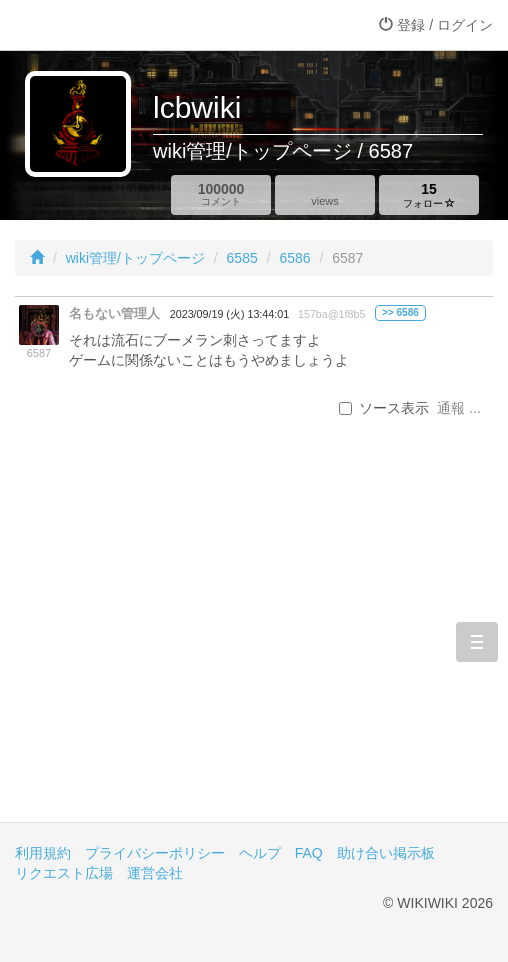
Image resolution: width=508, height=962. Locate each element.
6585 (242, 258)
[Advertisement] (254, 652)
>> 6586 (400, 312)
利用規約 (43, 853)
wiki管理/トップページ (135, 258)
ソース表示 (384, 408)
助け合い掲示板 (386, 853)
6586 (294, 258)
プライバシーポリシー (155, 853)
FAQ (309, 853)
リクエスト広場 (64, 873)
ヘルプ (260, 853)
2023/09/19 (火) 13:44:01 (229, 314)
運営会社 (155, 873)
